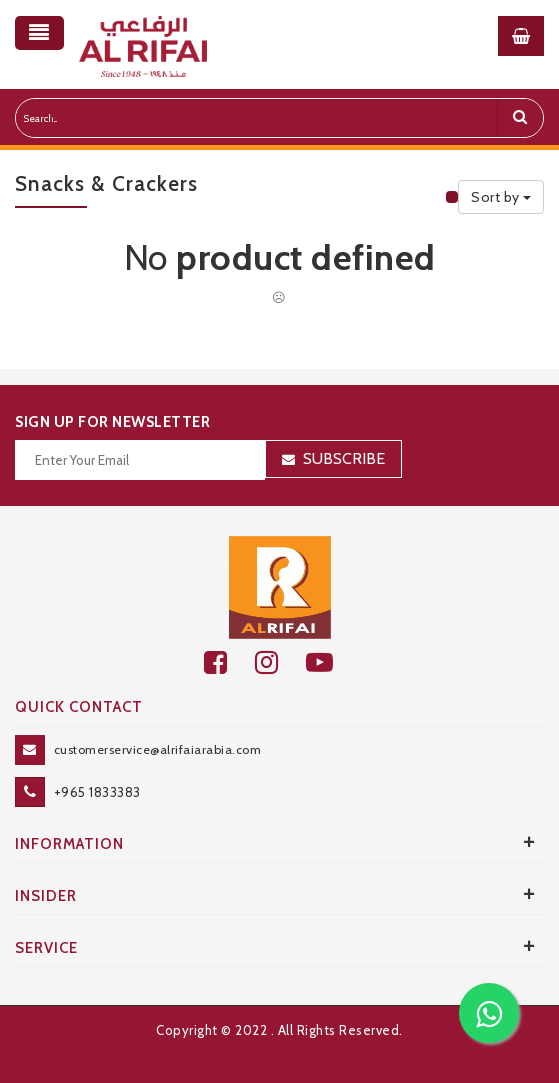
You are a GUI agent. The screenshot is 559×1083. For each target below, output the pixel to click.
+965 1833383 (97, 792)
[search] (520, 118)
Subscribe (344, 458)
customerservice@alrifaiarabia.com (158, 749)
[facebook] (229, 662)
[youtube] (330, 662)
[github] (280, 662)
